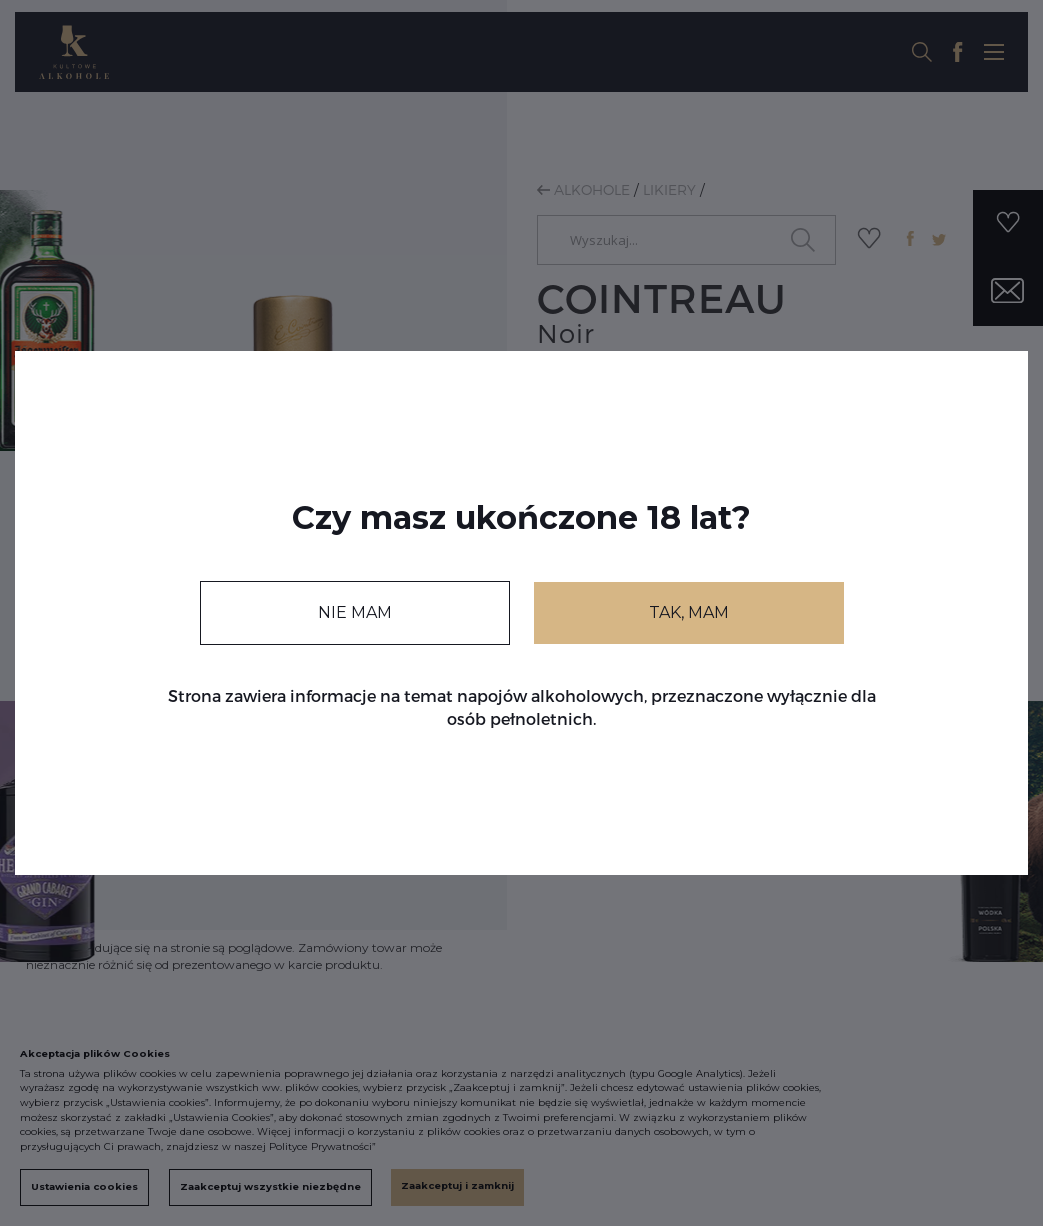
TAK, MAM (689, 612)
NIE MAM (355, 612)
